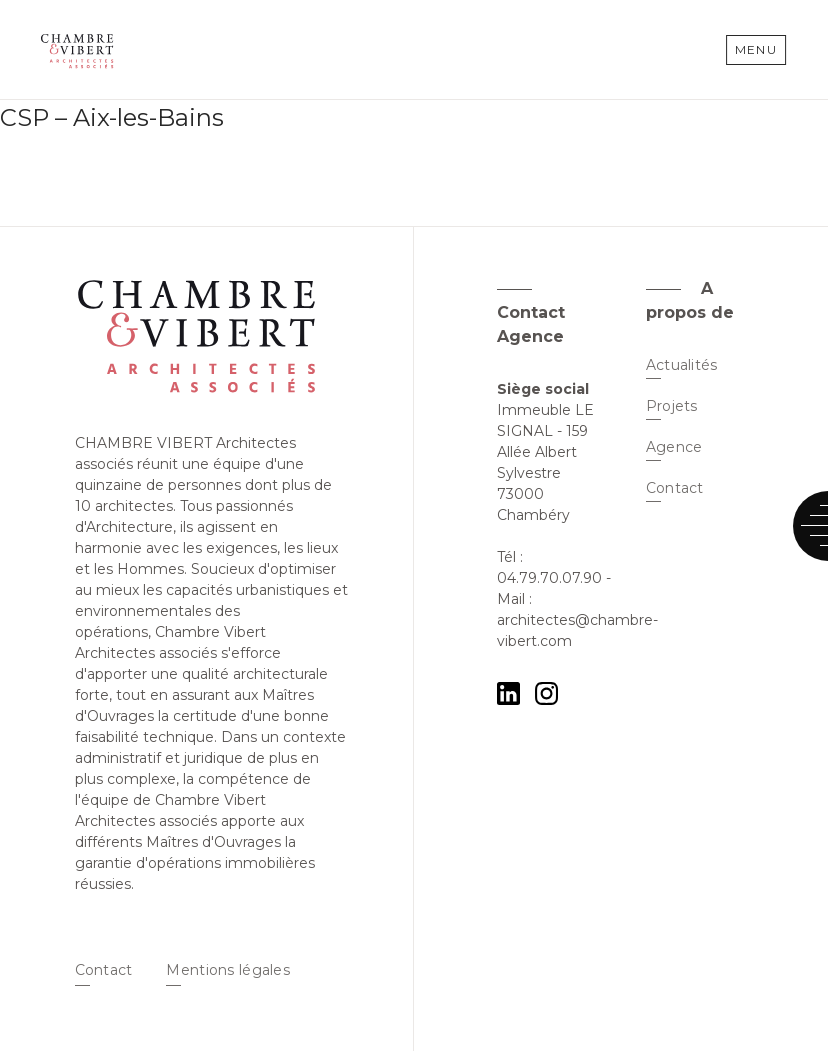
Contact (104, 970)
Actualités (682, 365)
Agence (674, 447)
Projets (672, 406)
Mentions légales (227, 970)
